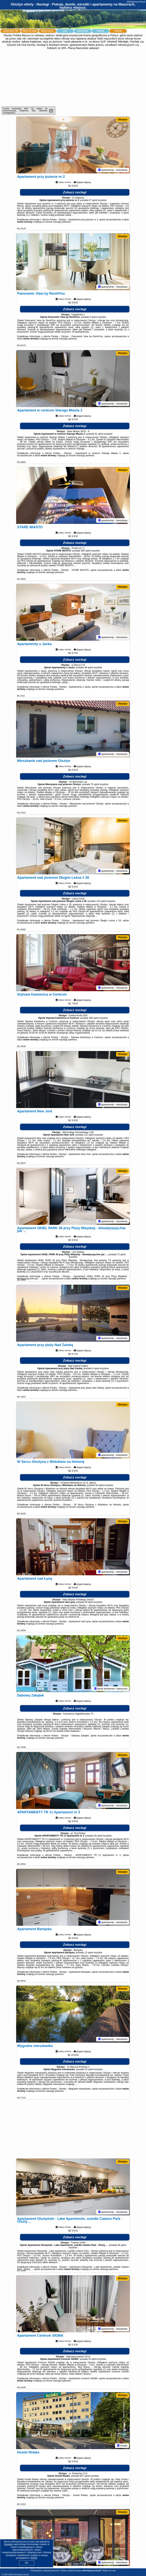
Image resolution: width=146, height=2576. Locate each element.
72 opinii (121, 1254)
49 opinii (89, 1602)
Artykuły (118, 31)
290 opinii (94, 1018)
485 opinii (85, 550)
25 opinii (89, 2069)
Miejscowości (47, 31)
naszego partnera (62, 222)
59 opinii (99, 1485)
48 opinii (88, 667)
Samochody (82, 31)
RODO (33, 2558)
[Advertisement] (73, 78)
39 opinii (98, 1835)
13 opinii (88, 1952)
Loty (65, 31)
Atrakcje (100, 31)
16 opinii (92, 2359)
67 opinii (93, 200)
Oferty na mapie (29, 31)
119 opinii (101, 901)
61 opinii (99, 434)
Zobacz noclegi (74, 192)
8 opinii (93, 317)
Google (8, 2544)
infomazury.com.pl (136, 1)
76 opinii (95, 784)
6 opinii (95, 1368)
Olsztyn (122, 119)
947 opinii (85, 2476)
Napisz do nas (109, 2570)
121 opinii (89, 1134)
